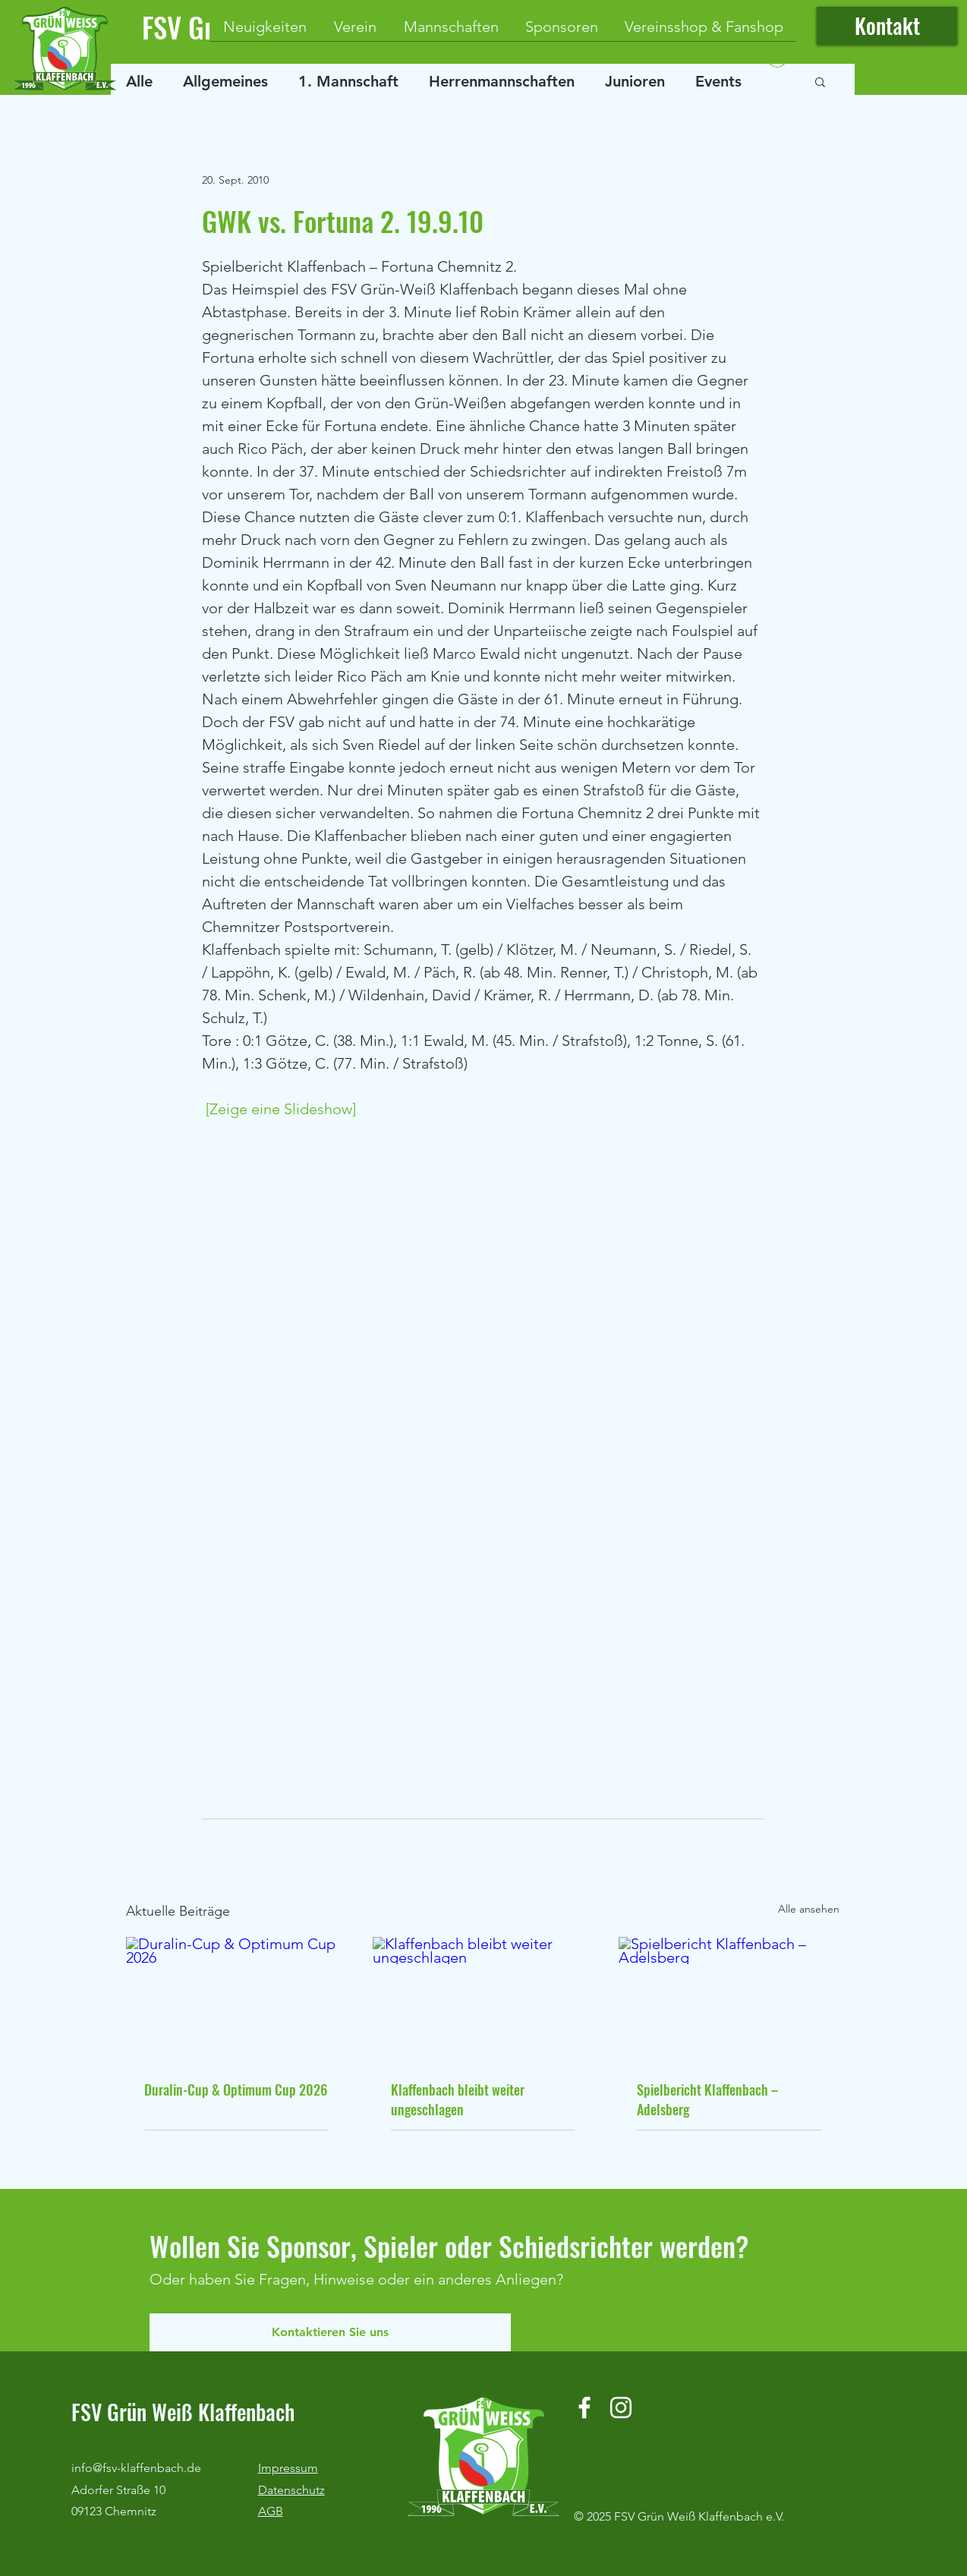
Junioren (635, 81)
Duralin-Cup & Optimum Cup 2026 (235, 2089)
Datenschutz (291, 2490)
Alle (139, 81)
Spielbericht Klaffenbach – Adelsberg (707, 2099)
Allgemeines (225, 81)
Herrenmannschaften (502, 81)
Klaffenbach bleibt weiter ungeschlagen (457, 2099)
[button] (820, 81)
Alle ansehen (808, 1909)
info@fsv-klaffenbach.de (136, 2468)
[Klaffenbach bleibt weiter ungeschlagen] (483, 1999)
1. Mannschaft (348, 81)
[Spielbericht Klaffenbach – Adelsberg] (729, 1999)
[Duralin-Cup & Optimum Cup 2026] (236, 1999)
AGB (270, 2511)
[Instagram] (620, 2407)
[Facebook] (584, 2407)
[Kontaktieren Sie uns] (330, 2332)
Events (718, 81)
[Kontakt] (887, 26)
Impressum (288, 2468)
